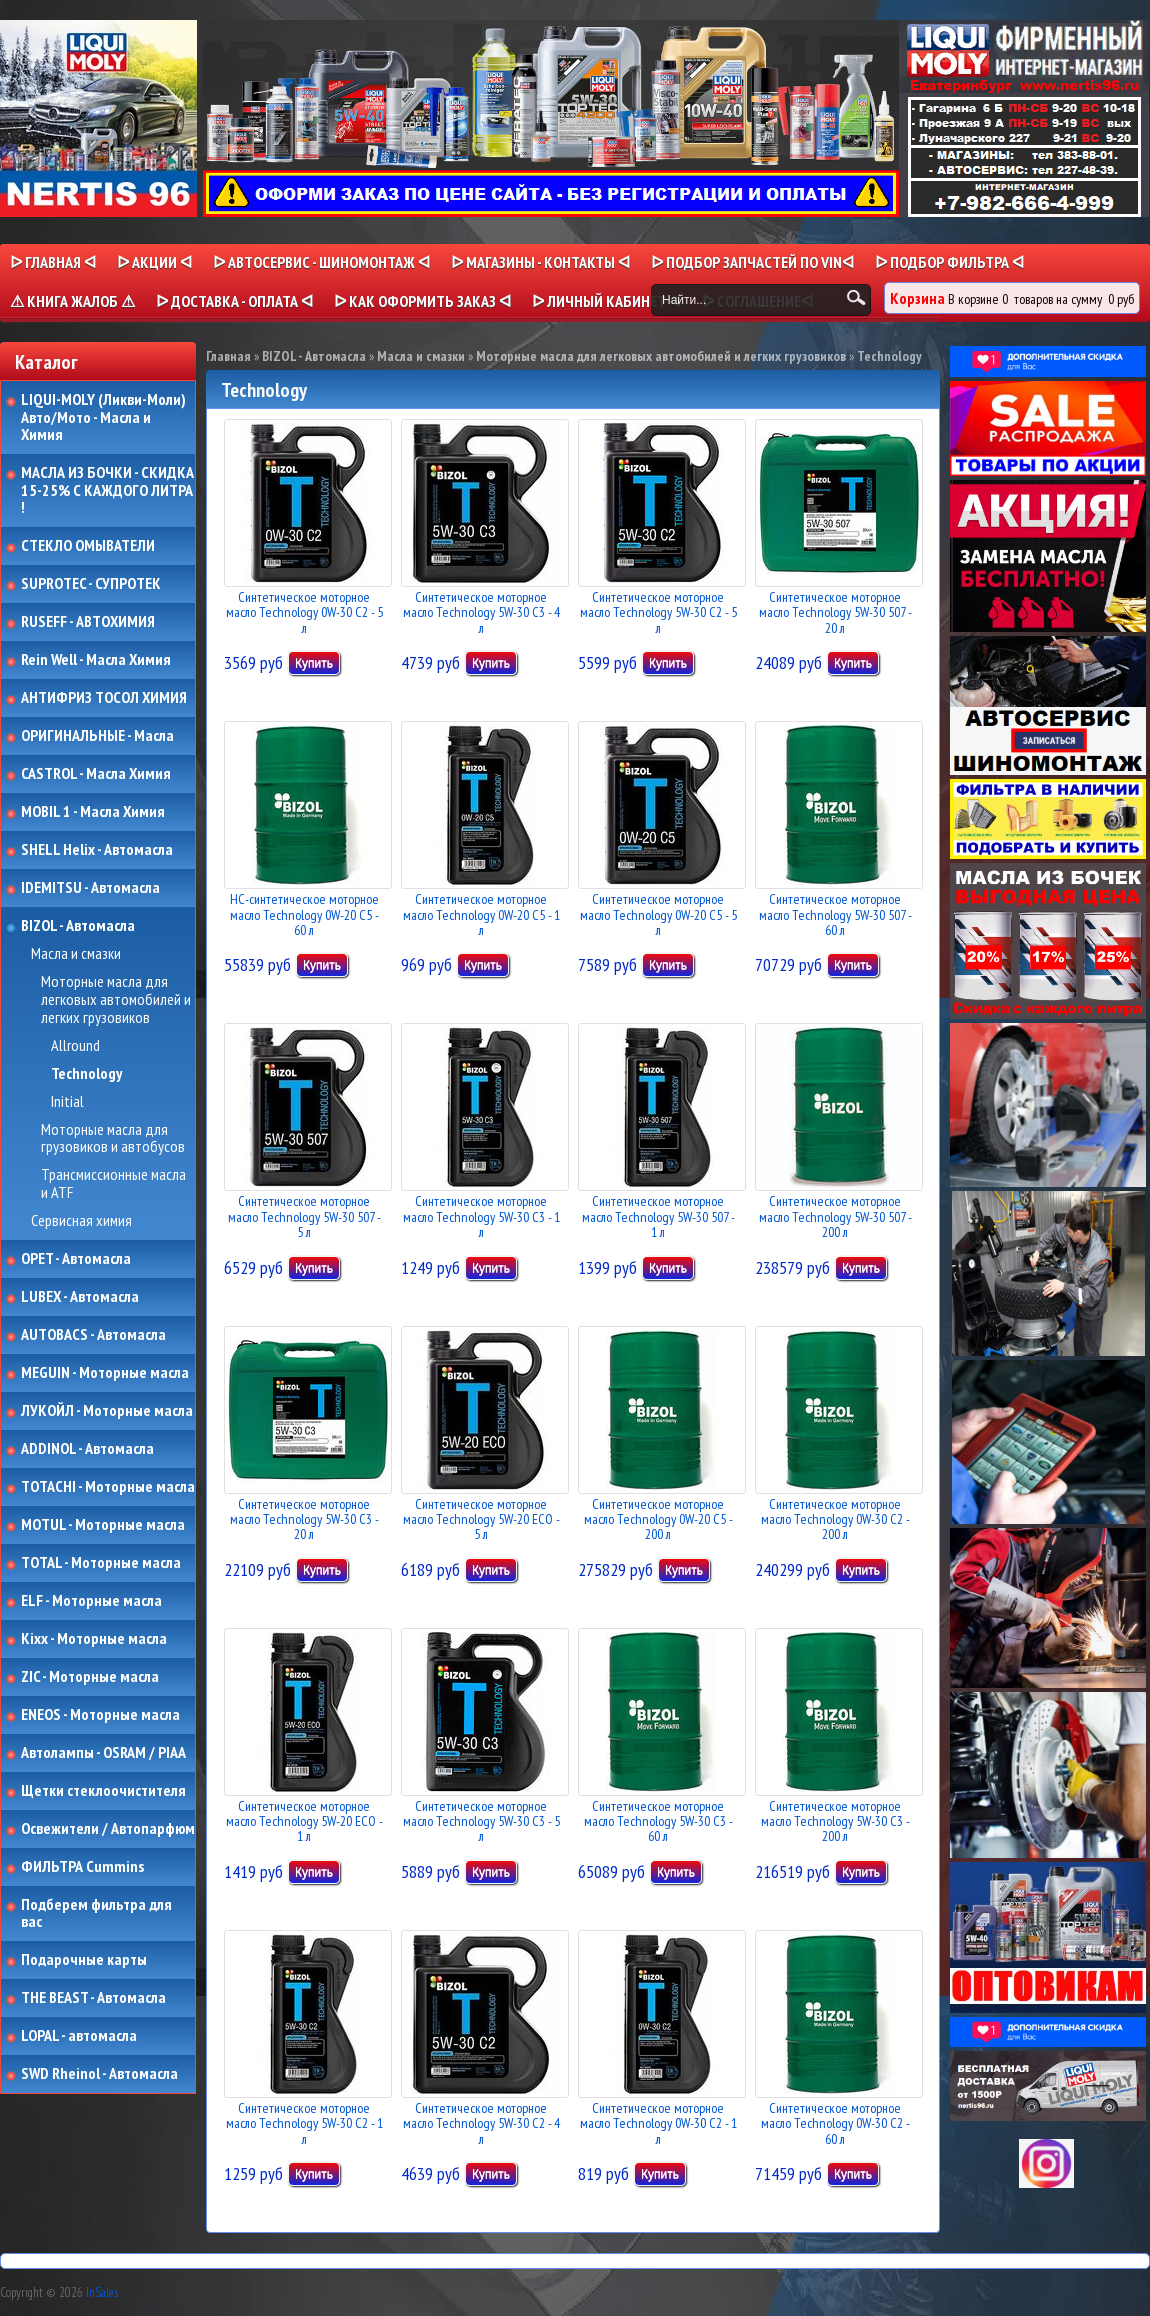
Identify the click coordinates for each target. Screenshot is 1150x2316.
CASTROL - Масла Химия (96, 774)
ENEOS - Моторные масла (100, 1715)
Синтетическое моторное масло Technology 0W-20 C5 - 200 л (658, 1519)
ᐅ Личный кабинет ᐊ (606, 301)
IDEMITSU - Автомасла (90, 888)
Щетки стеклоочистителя (103, 1791)
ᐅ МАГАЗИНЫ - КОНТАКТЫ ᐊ (540, 262)
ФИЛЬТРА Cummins (82, 1867)
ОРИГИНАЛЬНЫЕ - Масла (97, 736)
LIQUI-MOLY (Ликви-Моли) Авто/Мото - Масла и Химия (105, 417)
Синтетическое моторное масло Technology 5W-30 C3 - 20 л (304, 1519)
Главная (228, 356)
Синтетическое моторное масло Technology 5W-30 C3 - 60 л (658, 1821)
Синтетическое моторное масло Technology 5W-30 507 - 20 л (835, 612)
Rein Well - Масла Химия (96, 660)
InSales (102, 2292)
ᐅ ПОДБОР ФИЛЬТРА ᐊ (949, 262)
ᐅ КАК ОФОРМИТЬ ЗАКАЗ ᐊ (422, 301)
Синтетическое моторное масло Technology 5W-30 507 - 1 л (658, 1216)
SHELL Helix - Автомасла (97, 850)
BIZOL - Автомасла (78, 926)
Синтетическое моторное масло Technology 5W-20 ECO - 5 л (481, 1519)
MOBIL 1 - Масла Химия (93, 812)
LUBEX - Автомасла (80, 1297)
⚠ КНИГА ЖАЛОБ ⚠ (72, 301)
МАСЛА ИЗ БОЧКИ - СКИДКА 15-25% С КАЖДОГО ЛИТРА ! (107, 490)
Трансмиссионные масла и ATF (113, 1183)
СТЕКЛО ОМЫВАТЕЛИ (88, 546)
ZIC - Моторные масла (90, 1677)
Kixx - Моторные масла (94, 1639)
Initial (67, 1102)
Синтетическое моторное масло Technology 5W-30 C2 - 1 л (304, 2123)
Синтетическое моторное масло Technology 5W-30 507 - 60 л (835, 914)
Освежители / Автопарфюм (108, 1829)
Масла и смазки (76, 954)
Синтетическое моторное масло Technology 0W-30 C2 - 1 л (658, 2123)
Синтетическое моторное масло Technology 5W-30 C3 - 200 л (835, 1821)
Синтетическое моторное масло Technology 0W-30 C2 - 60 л (835, 2123)
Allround (75, 1046)
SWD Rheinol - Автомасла (99, 2074)
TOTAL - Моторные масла (101, 1563)
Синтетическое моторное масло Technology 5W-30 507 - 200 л (835, 1216)
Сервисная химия (81, 1221)
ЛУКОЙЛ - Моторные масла (107, 1411)
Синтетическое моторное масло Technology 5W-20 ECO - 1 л (304, 1821)
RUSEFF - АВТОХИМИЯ (88, 622)
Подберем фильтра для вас (96, 1913)
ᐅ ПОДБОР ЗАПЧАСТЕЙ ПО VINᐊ (752, 262)
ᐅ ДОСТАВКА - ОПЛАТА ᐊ (234, 301)
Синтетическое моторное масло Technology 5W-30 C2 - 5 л (658, 612)
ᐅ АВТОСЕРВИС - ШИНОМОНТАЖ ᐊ (321, 262)
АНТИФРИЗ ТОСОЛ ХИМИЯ (104, 698)
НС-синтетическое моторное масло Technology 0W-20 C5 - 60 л (304, 914)
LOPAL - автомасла (79, 2036)
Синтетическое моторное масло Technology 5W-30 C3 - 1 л (481, 1216)
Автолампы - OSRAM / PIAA (103, 1753)
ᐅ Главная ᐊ (53, 262)
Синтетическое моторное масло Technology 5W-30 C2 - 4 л (481, 2123)
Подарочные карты (84, 1960)
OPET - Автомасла (76, 1259)
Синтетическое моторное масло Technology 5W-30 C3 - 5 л (481, 1821)
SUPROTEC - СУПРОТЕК (91, 584)
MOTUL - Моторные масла (103, 1525)
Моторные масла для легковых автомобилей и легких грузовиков (116, 999)
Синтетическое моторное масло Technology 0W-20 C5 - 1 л (481, 914)
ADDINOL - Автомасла (87, 1449)
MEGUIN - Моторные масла (105, 1373)
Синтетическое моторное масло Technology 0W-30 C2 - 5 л (304, 612)
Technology (86, 1074)
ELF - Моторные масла (91, 1601)
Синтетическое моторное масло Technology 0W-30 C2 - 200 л (835, 1519)
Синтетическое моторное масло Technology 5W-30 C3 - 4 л (481, 612)
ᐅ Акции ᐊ (154, 262)
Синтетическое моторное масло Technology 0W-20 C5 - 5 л (658, 914)
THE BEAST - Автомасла (93, 1998)
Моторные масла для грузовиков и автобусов (113, 1138)
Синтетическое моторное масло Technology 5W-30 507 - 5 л (304, 1216)
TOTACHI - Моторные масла (108, 1487)
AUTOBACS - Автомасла (93, 1335)
